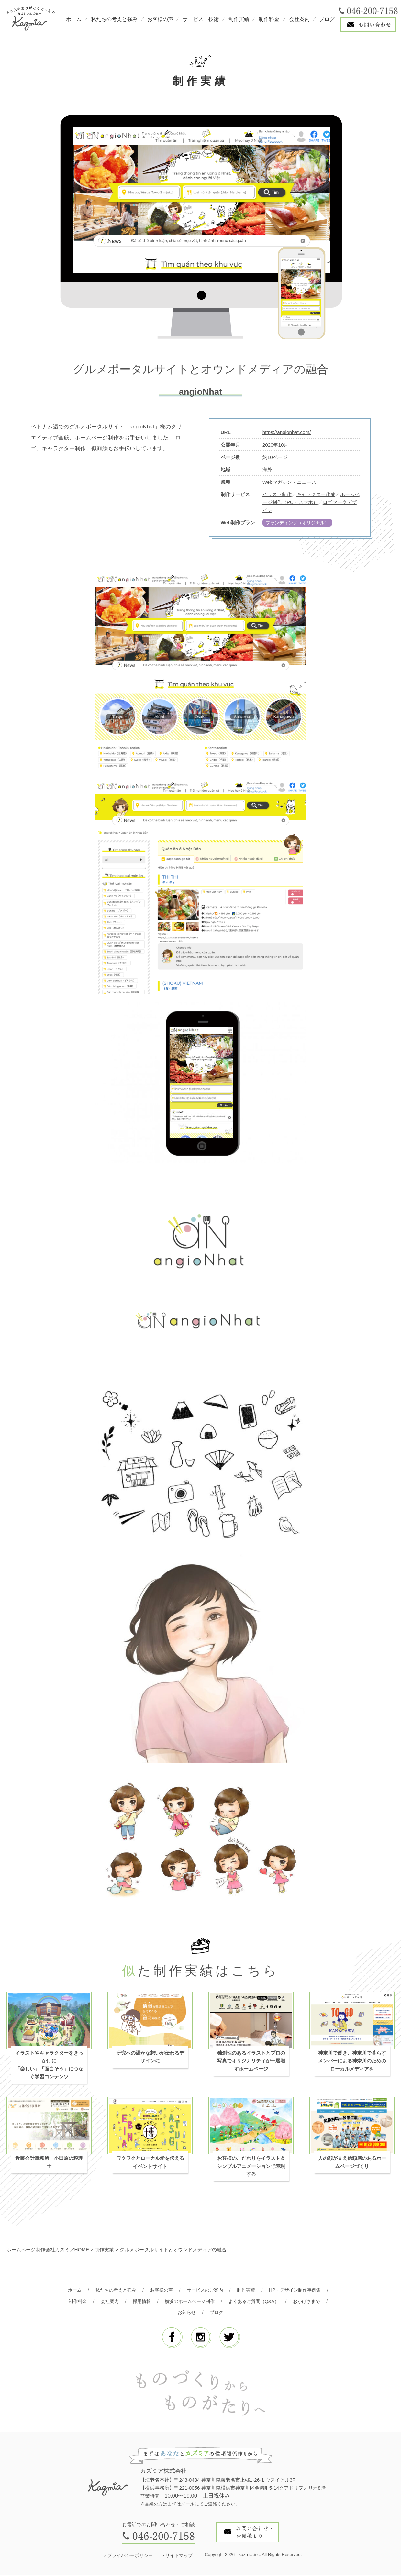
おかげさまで (312, 2301)
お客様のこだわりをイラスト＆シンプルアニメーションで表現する (251, 2166)
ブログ (327, 19)
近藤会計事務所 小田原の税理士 (49, 2162)
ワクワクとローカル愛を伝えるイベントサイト (150, 2162)
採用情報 (138, 2301)
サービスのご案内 (205, 2290)
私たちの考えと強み (114, 19)
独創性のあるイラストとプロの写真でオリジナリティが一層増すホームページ (251, 2061)
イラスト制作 (277, 494)
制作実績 (238, 19)
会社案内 (299, 19)
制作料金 (269, 19)
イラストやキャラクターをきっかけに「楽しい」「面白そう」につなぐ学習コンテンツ (49, 2065)
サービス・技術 (201, 19)
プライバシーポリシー (130, 2556)
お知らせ (186, 2312)
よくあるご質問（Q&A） (256, 2301)
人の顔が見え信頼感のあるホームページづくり (352, 2162)
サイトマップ (179, 2556)
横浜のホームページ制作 (189, 2301)
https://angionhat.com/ (286, 432)
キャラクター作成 (315, 494)
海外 (267, 469)
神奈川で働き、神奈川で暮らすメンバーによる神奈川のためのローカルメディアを (352, 2061)
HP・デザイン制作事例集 (299, 2290)
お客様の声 (160, 19)
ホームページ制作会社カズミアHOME (47, 2250)
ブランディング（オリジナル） (300, 523)
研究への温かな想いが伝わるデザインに (150, 2057)
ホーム (74, 19)
